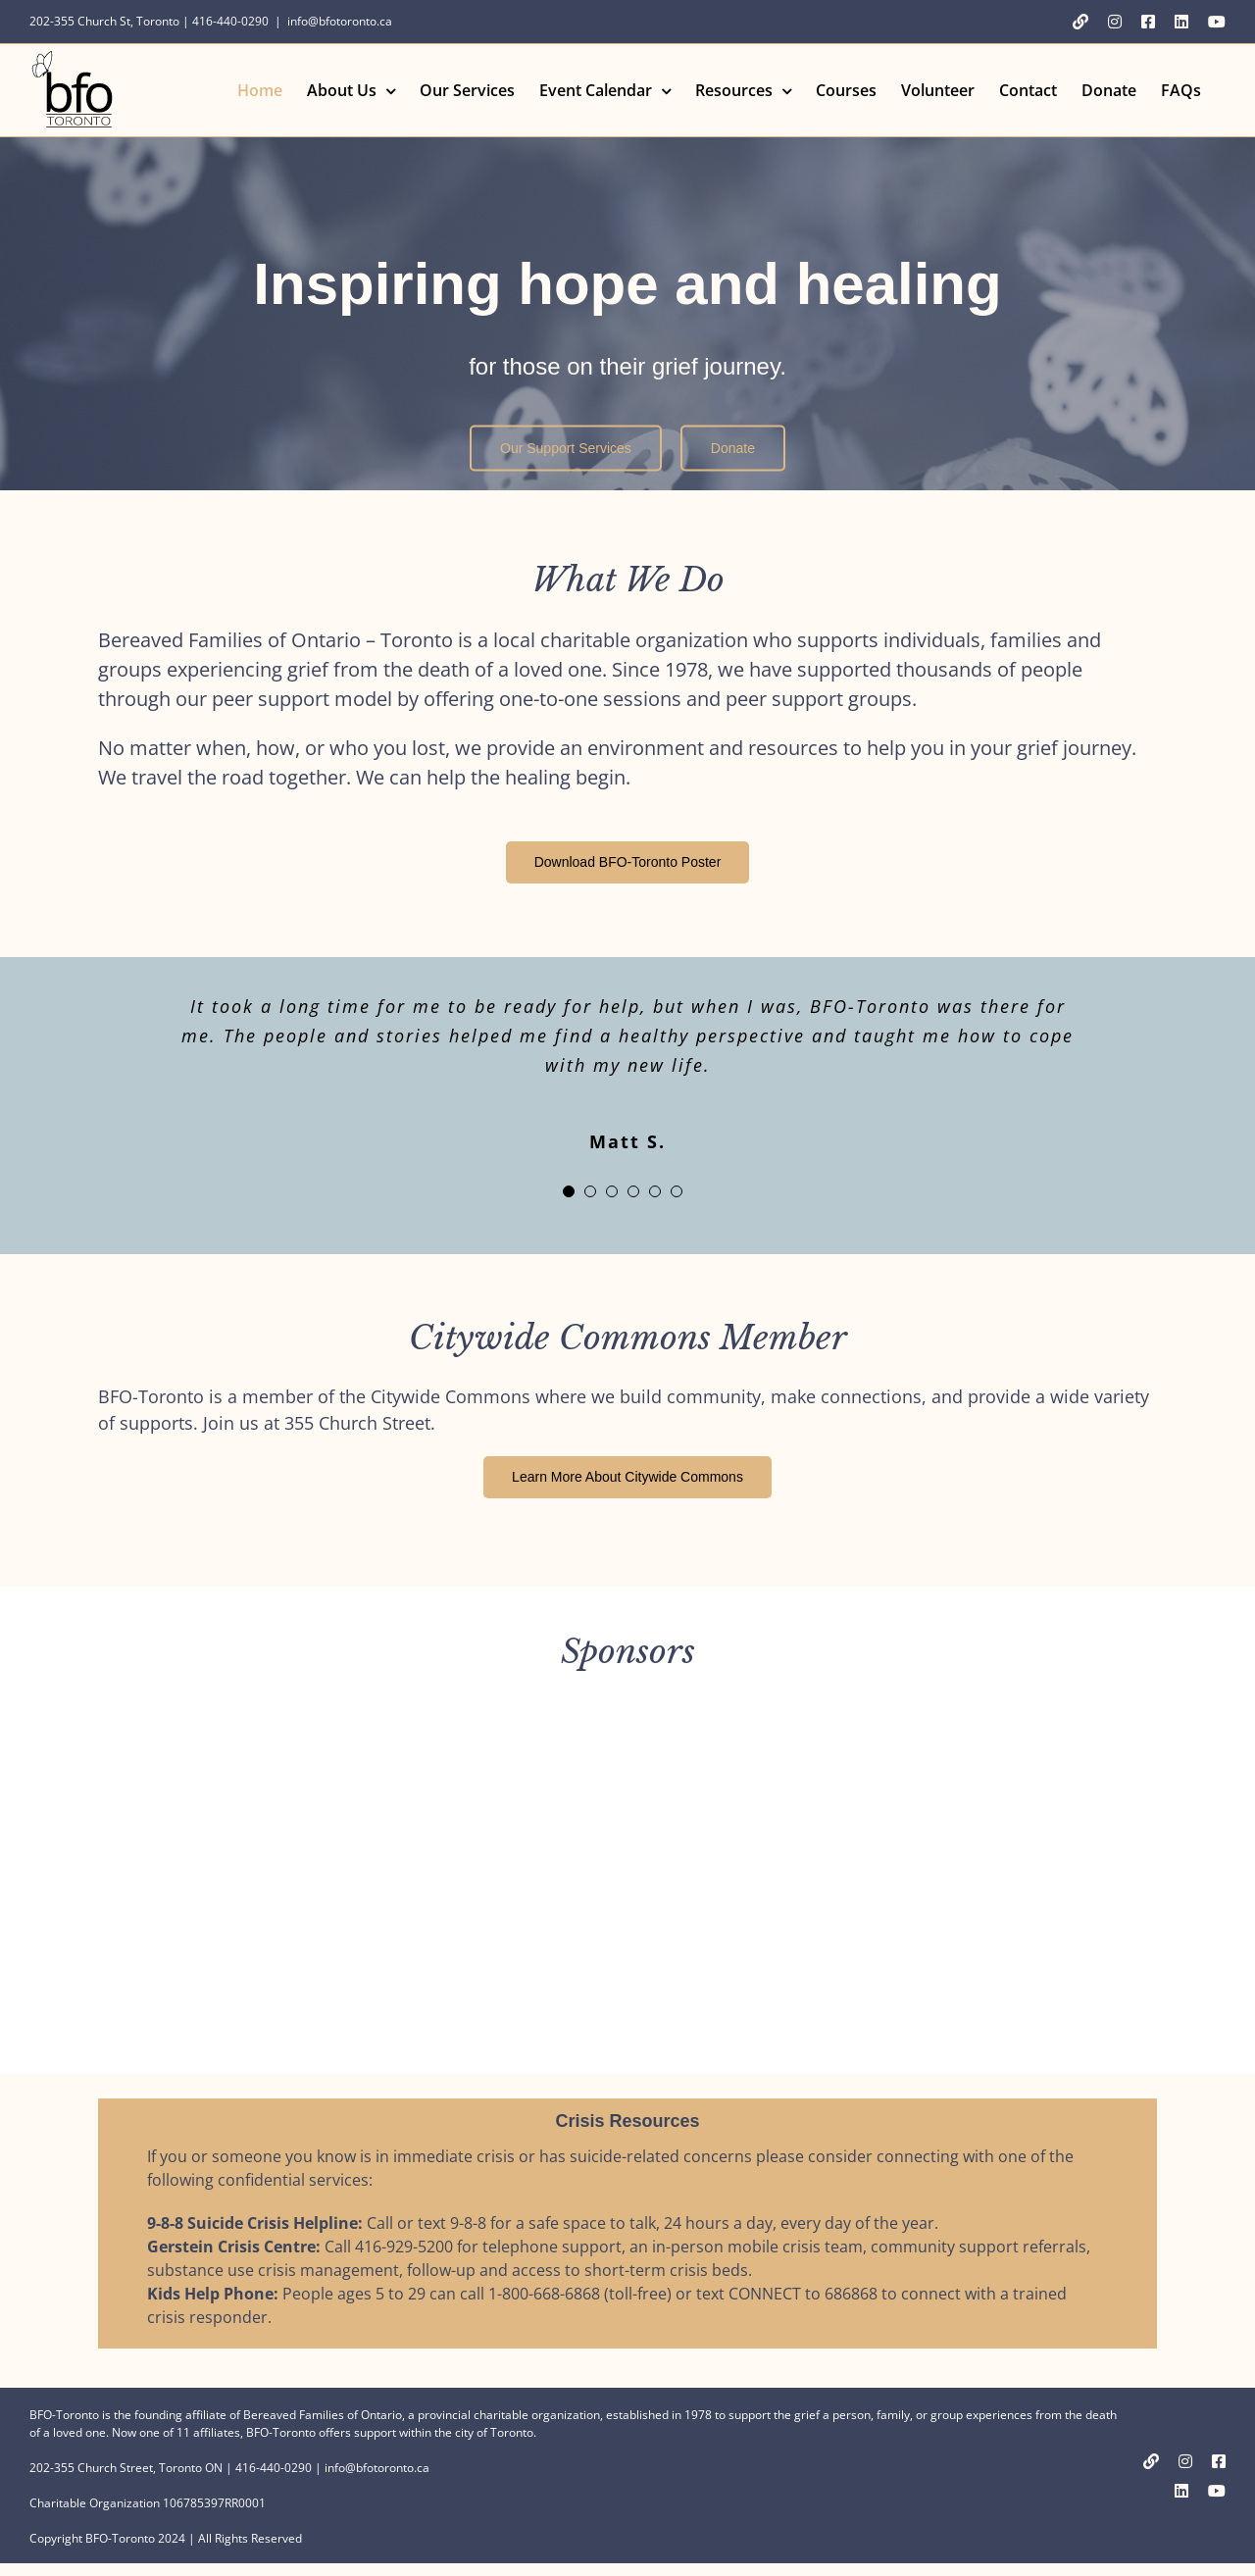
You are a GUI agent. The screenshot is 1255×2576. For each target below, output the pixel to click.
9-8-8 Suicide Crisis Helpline (252, 2223)
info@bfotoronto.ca (339, 21)
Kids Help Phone (210, 2293)
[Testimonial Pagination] (569, 1191)
